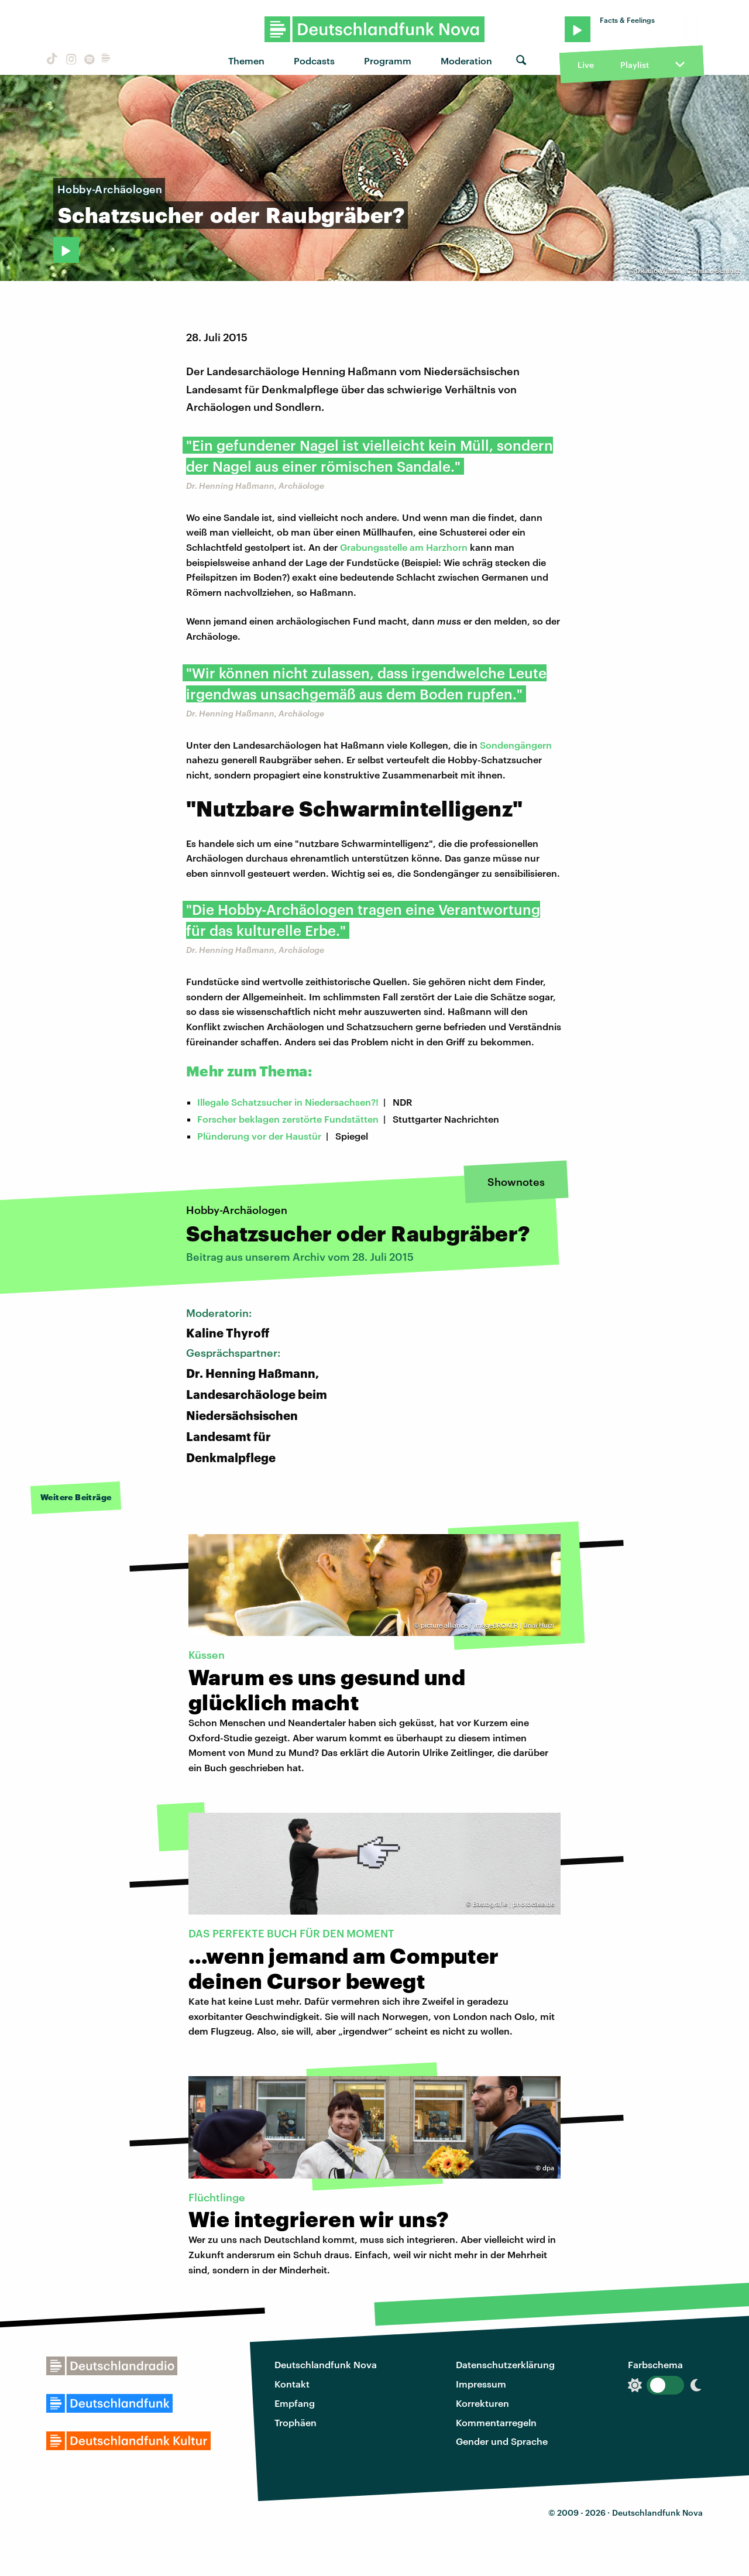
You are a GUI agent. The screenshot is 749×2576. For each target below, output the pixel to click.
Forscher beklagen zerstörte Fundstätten (288, 1118)
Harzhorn (447, 547)
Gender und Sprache (502, 2441)
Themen (246, 60)
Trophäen (295, 2422)
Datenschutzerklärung (505, 2364)
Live (586, 65)
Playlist (634, 65)
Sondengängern (516, 744)
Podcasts (314, 60)
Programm (387, 60)
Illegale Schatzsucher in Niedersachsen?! (288, 1101)
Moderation (466, 60)
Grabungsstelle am (383, 547)
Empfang (294, 2403)
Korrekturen (482, 2403)
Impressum (481, 2383)
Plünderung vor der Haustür (259, 1135)
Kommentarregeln (496, 2422)
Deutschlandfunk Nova (325, 2364)
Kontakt (292, 2383)
